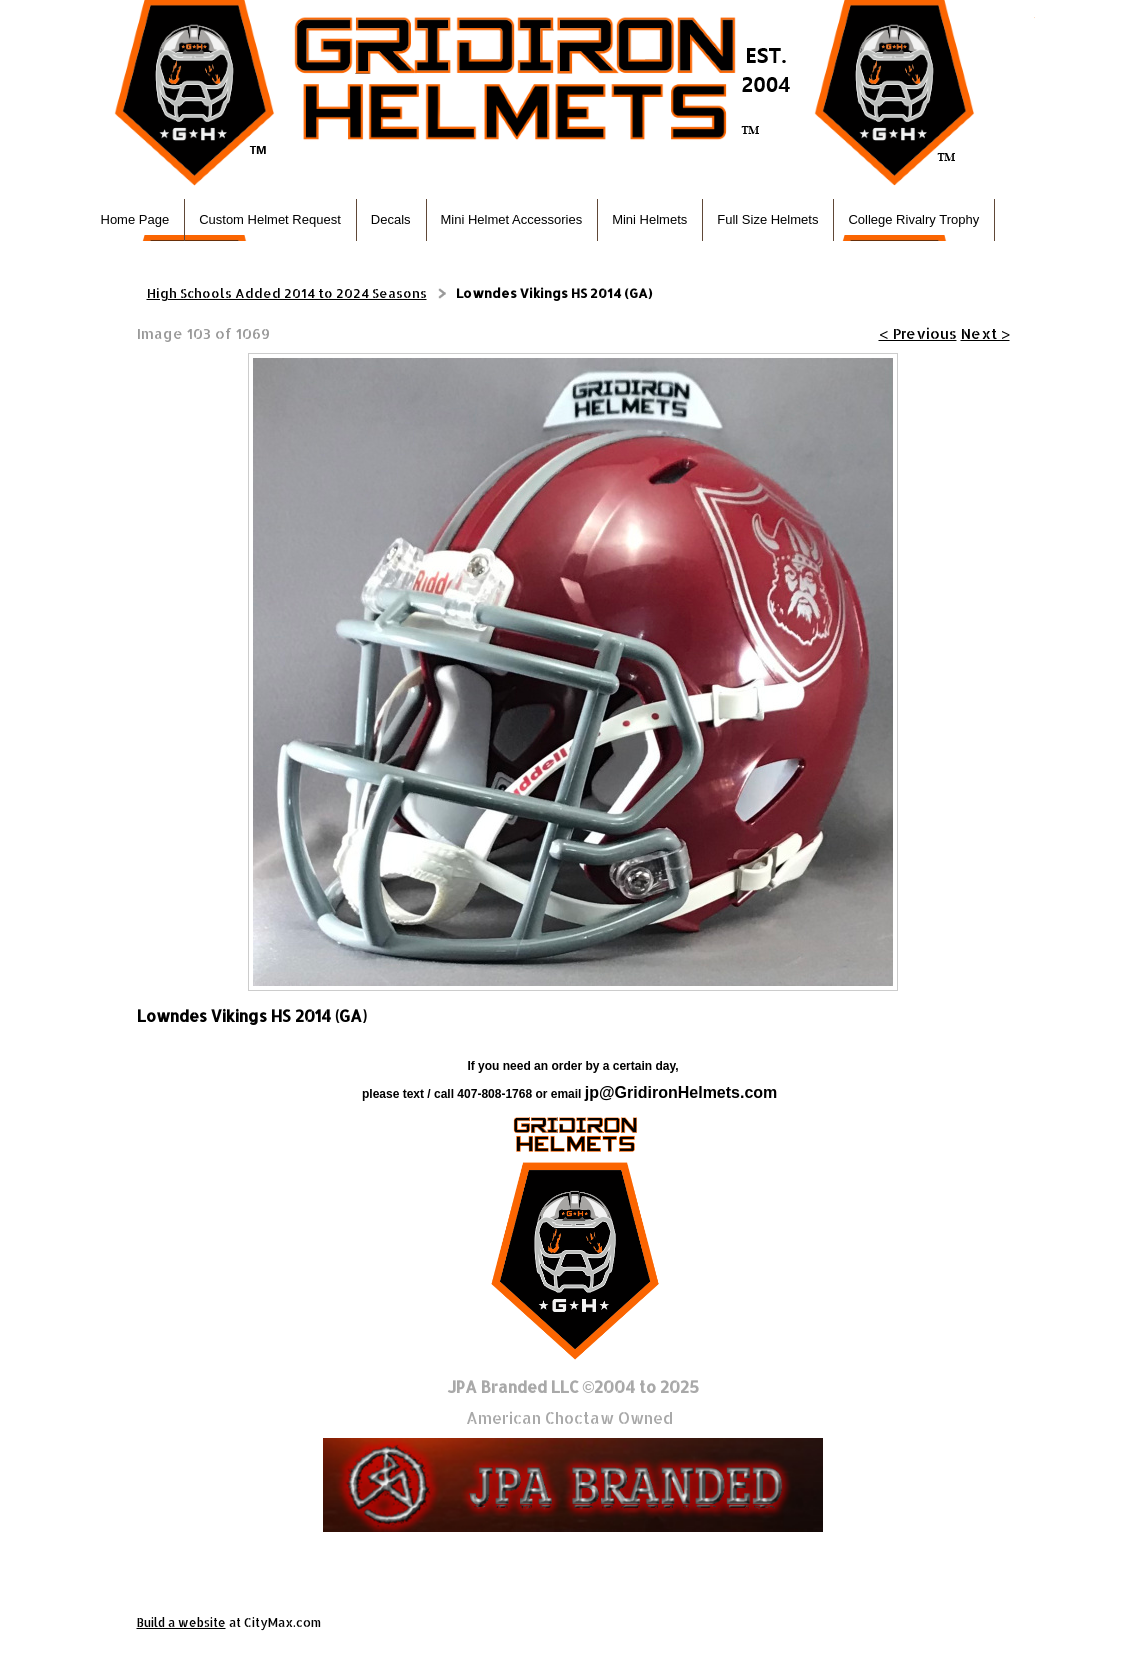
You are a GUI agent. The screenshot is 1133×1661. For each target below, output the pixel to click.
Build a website (181, 1622)
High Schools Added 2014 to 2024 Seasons (287, 293)
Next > (985, 333)
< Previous (918, 333)
